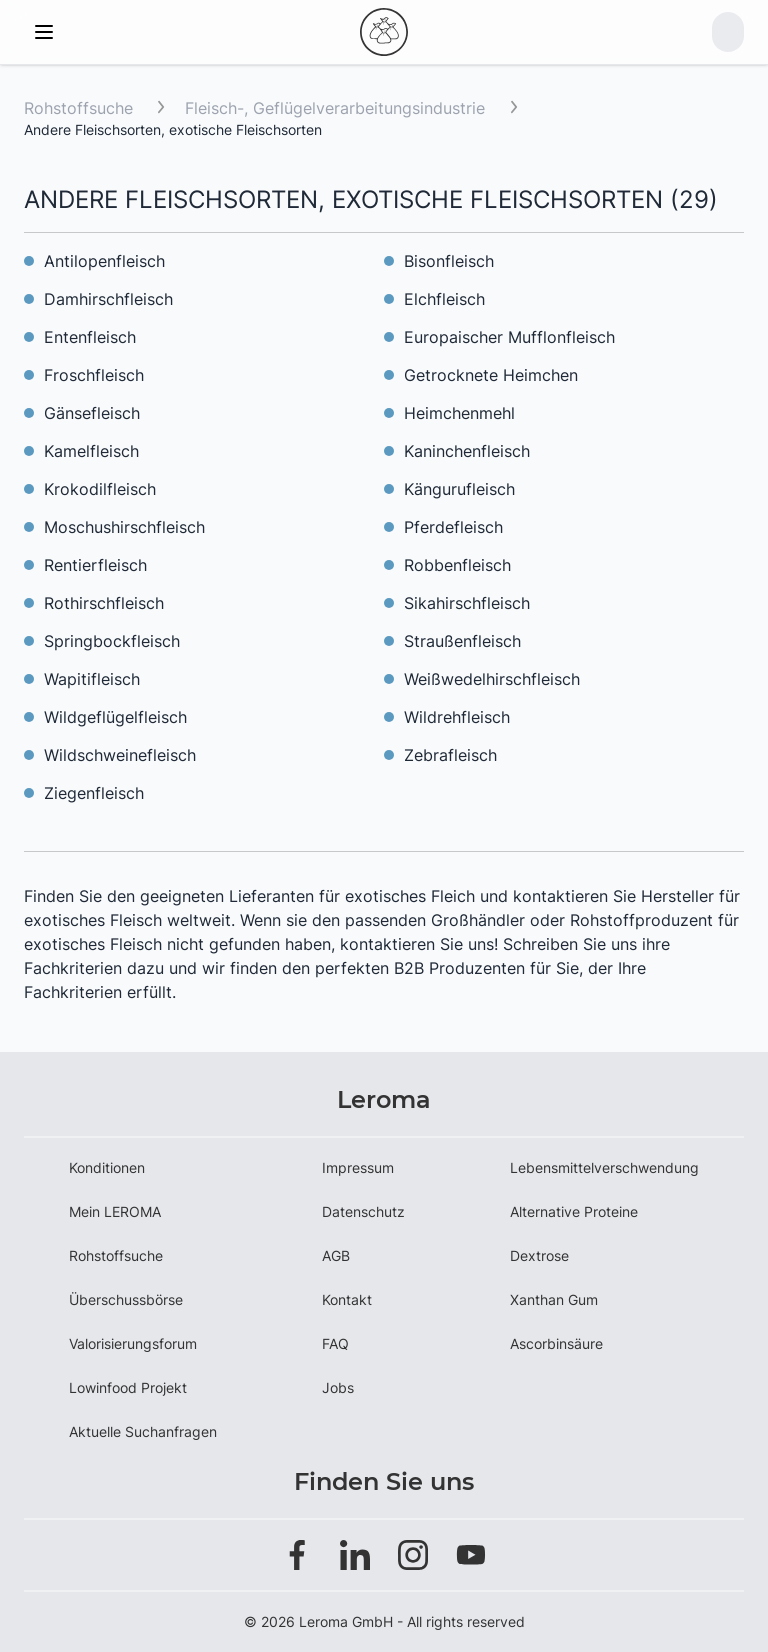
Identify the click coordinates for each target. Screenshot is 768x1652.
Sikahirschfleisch (467, 603)
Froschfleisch (94, 375)
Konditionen (107, 1167)
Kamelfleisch (91, 451)
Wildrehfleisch (457, 717)
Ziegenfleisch (94, 793)
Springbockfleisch (112, 641)
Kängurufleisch (459, 489)
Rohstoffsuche (78, 108)
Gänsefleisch (92, 413)
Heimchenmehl (459, 413)
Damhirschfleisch (108, 299)
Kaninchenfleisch (467, 451)
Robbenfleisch (457, 565)
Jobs (338, 1387)
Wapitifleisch (92, 679)
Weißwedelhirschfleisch (492, 679)
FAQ (335, 1343)
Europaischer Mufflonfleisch (509, 337)
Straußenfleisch (462, 641)
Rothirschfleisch (104, 603)
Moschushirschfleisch (124, 527)
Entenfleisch (90, 337)
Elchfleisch (444, 299)
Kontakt (347, 1299)
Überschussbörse (126, 1299)
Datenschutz (363, 1211)
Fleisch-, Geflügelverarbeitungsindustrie (337, 108)
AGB (336, 1255)
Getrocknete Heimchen (491, 375)
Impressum (358, 1167)
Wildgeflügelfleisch (115, 717)
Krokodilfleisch (100, 489)
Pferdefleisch (453, 527)
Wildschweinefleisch (120, 755)
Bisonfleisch (449, 261)
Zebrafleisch (450, 755)
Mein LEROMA (115, 1211)
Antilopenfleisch (104, 261)
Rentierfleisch (95, 565)
